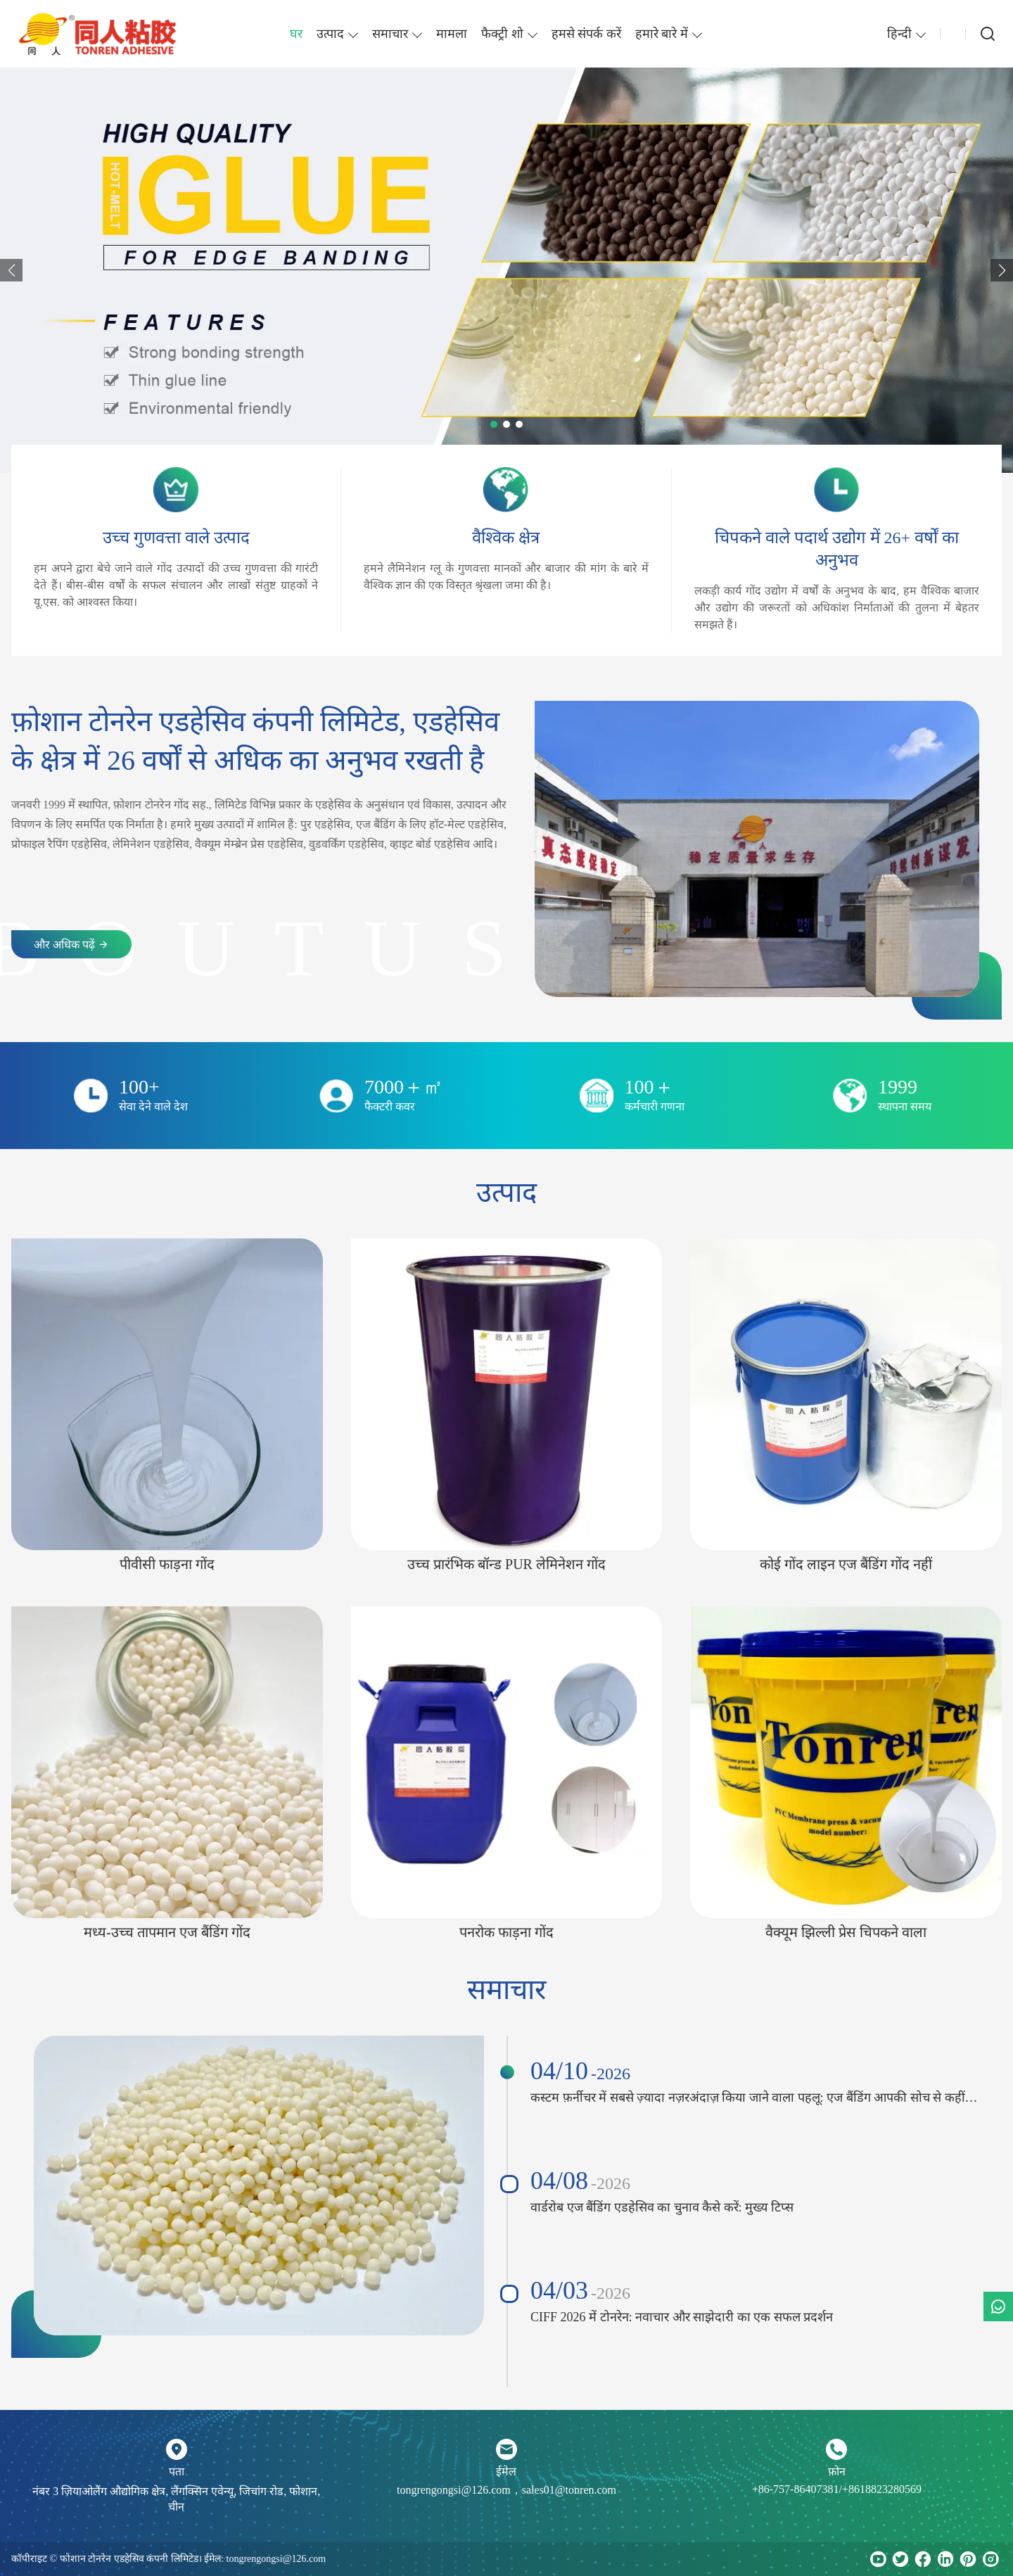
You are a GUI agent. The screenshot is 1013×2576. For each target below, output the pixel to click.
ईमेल (506, 2471)
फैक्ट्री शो (502, 34)
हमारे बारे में (661, 34)
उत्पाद (330, 34)
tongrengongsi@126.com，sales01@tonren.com (506, 2490)
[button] (11, 270)
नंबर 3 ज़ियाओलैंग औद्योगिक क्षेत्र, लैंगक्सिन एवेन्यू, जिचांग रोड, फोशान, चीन (176, 2499)
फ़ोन (837, 2471)
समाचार (390, 34)
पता (176, 2471)
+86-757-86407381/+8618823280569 (837, 2489)
